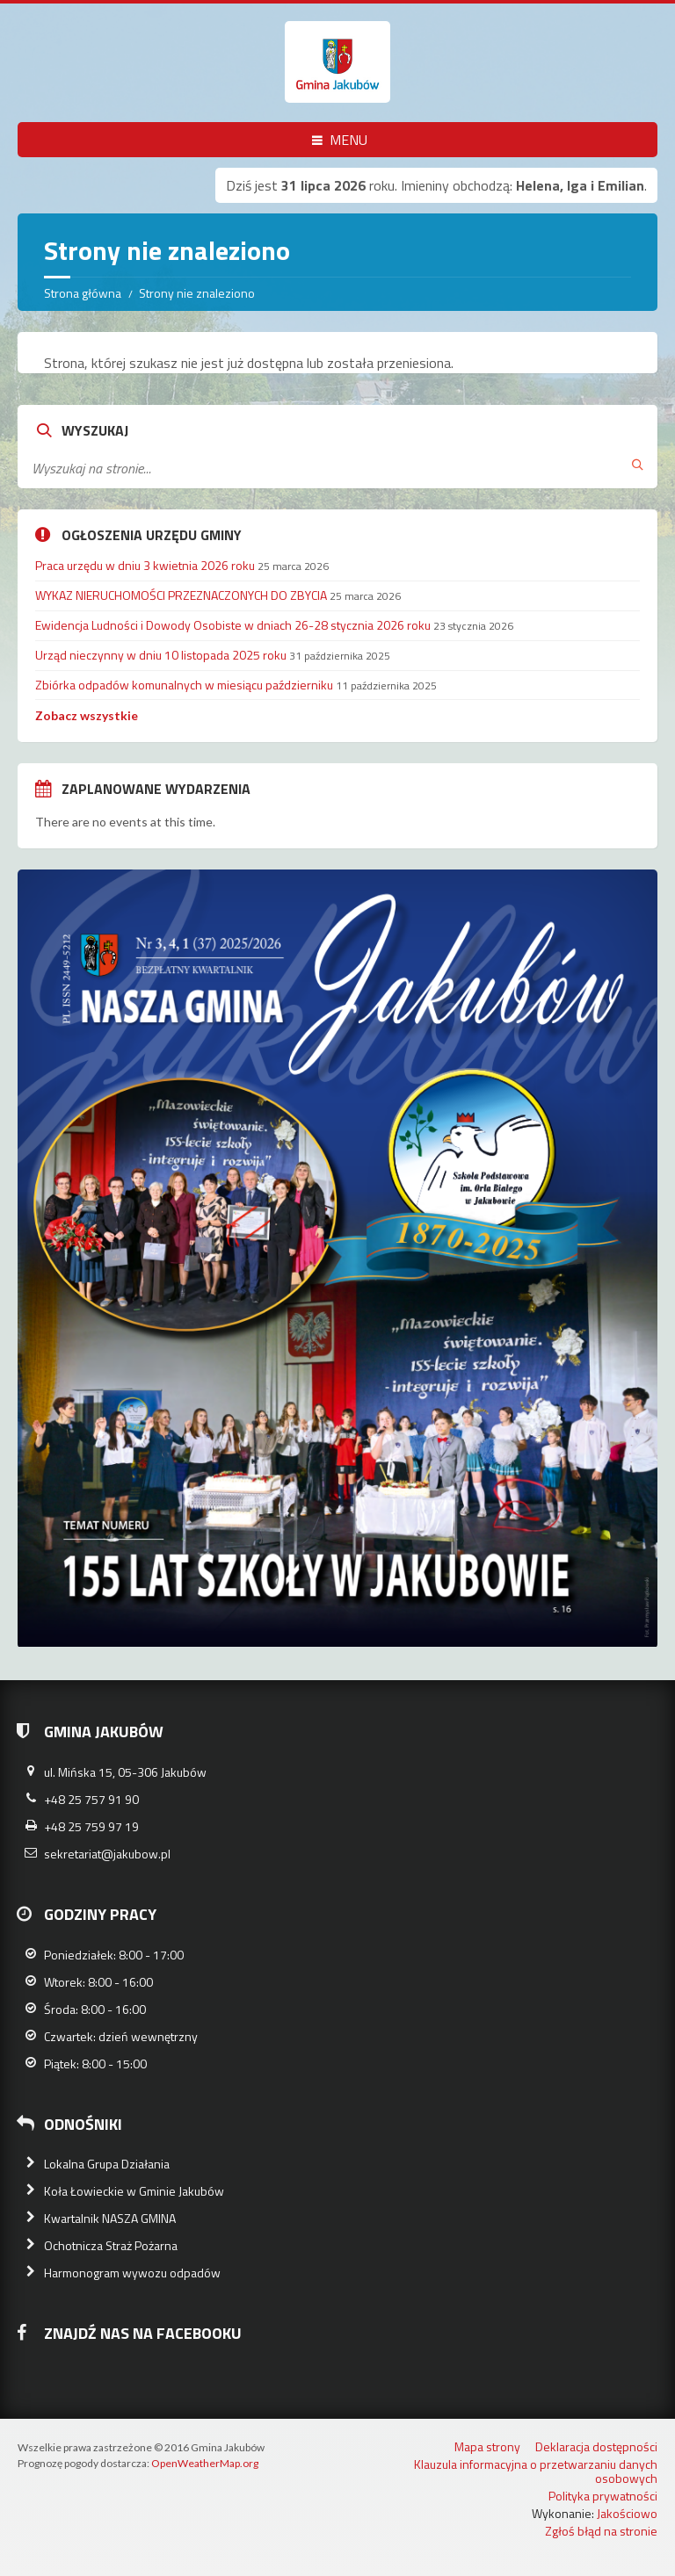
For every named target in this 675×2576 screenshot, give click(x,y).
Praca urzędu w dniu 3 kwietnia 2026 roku (145, 565)
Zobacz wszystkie (86, 715)
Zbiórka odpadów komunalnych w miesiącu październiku (184, 684)
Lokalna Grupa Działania (107, 2163)
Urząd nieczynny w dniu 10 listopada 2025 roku (161, 655)
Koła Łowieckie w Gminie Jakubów (134, 2191)
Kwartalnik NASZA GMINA (110, 2218)
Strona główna (82, 293)
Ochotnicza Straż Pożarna (111, 2245)
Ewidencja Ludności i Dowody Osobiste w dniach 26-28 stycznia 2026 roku (233, 625)
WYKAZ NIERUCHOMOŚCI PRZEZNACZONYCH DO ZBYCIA (181, 595)
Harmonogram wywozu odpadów (132, 2272)
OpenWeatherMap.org (204, 2463)
